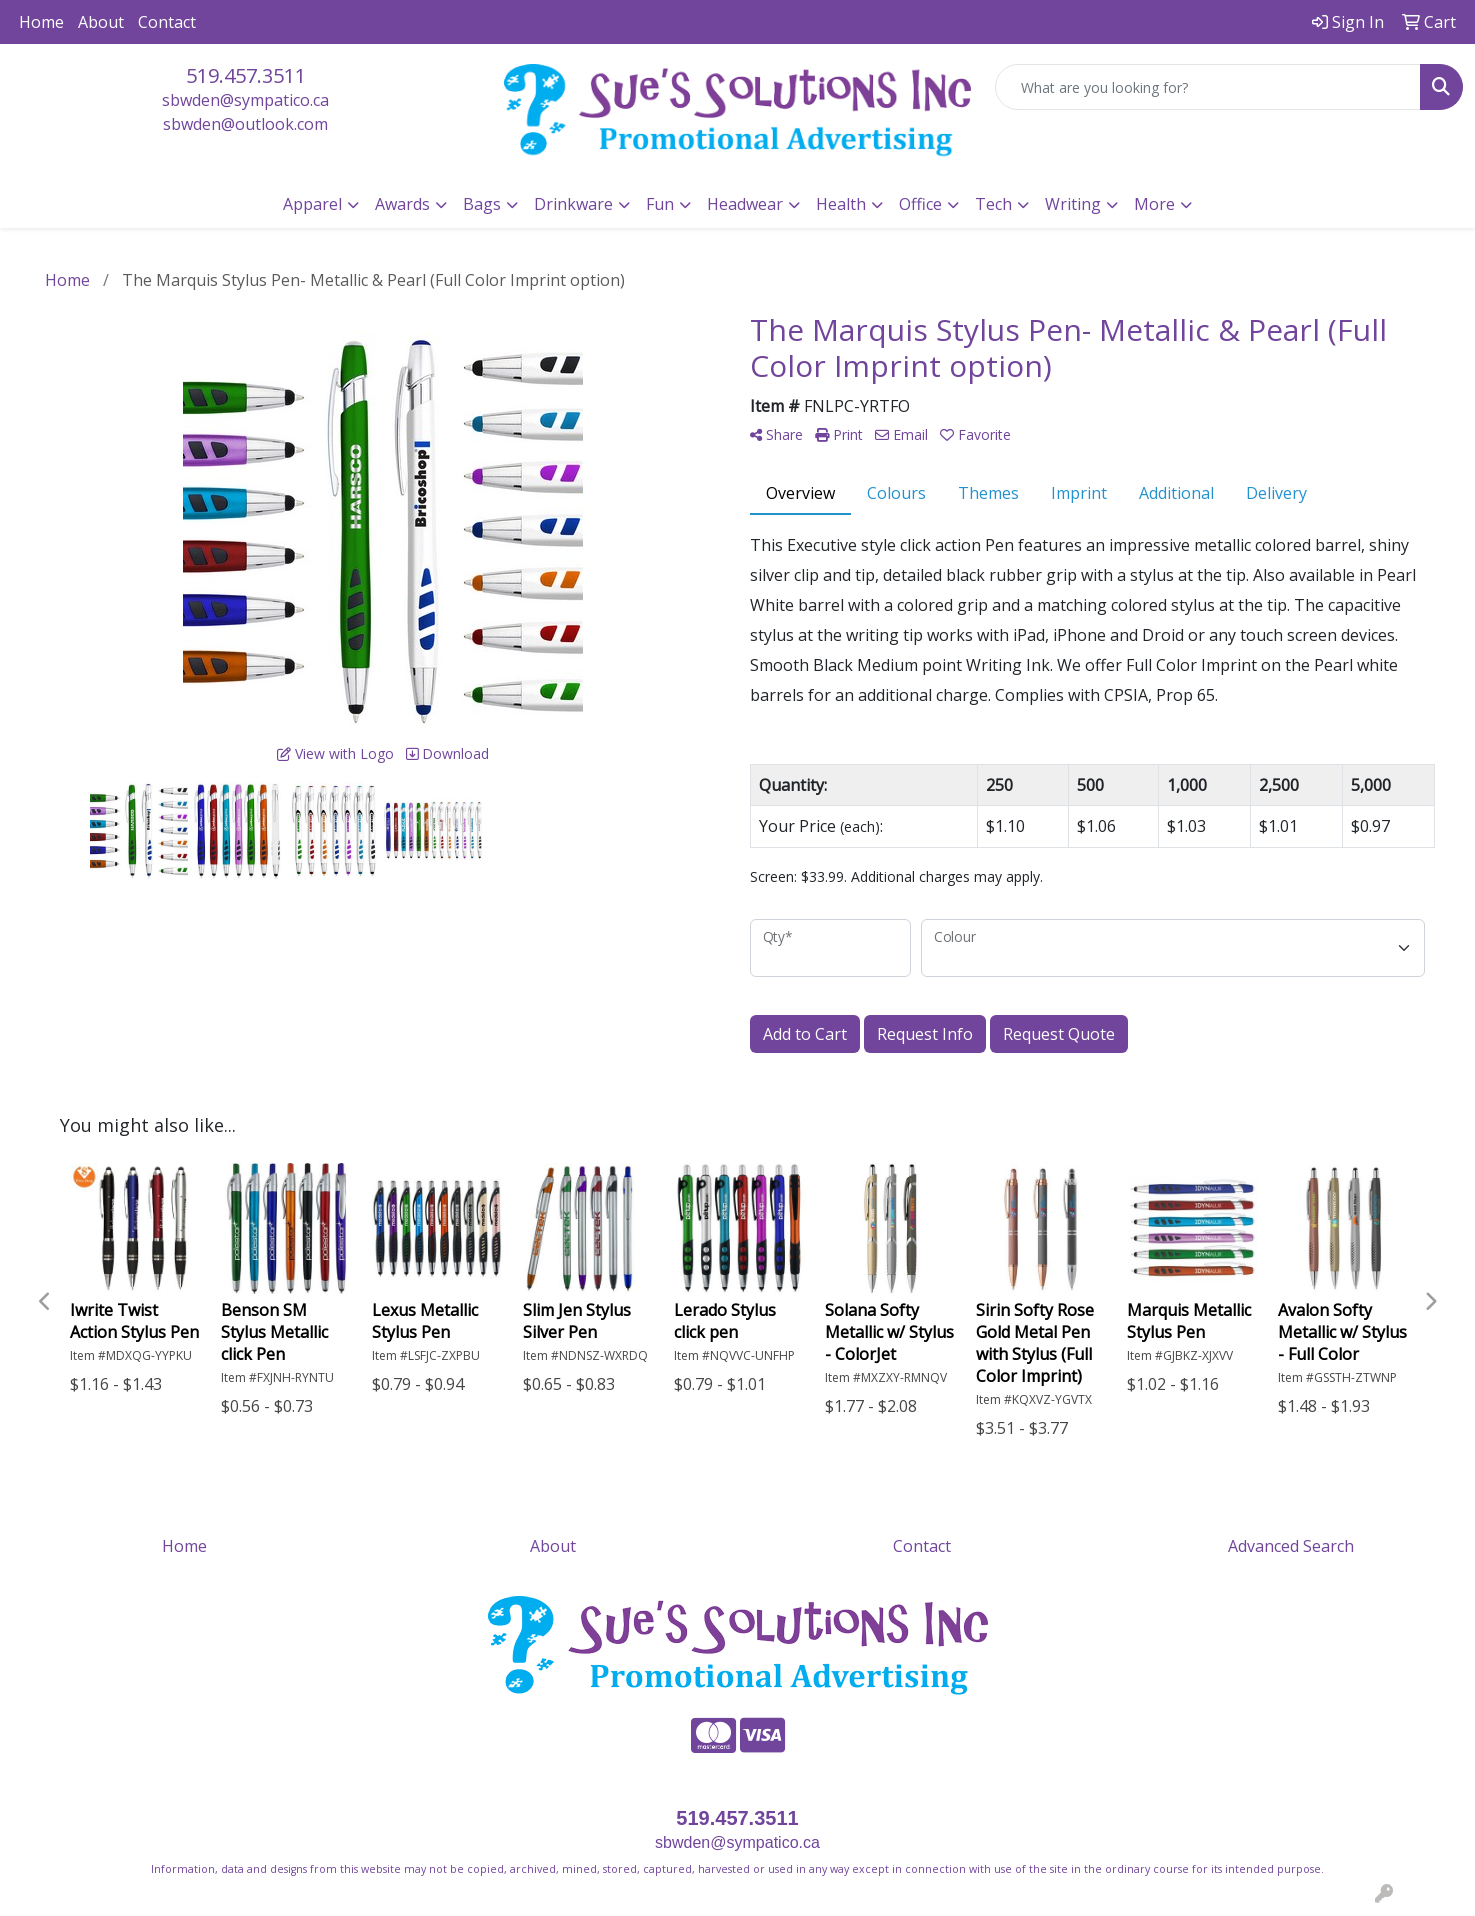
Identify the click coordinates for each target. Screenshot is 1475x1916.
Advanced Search (1291, 1546)
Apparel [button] (312, 204)
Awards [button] (402, 204)
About (101, 22)
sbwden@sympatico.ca (245, 100)
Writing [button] (1073, 204)
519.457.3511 (246, 75)
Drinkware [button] (573, 204)
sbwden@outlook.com (245, 124)
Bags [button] (482, 204)
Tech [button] (993, 204)
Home (41, 22)
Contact (167, 22)
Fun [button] (660, 204)
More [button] (1154, 204)
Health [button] (841, 204)
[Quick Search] (1208, 87)
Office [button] (920, 204)
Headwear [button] (745, 204)
